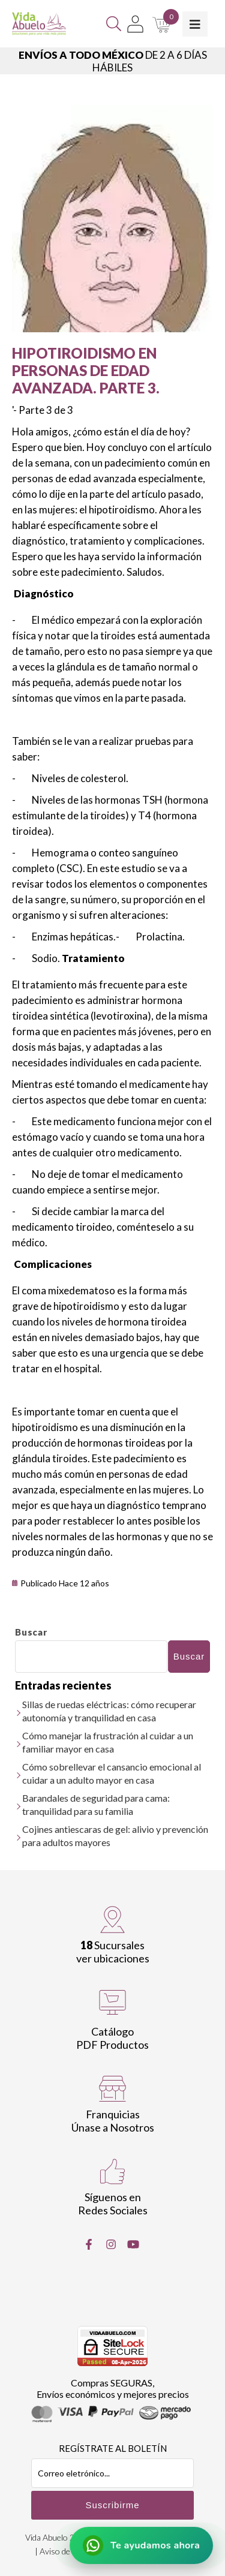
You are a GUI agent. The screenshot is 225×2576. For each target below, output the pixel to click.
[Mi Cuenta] (135, 24)
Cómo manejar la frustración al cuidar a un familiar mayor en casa (107, 1742)
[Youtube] (133, 2244)
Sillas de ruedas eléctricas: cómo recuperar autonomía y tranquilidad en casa (109, 1711)
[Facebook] (88, 2244)
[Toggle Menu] (195, 24)
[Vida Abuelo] (39, 23)
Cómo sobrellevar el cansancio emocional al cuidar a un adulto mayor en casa (111, 1773)
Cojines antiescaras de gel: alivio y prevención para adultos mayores (115, 1835)
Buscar (31, 1632)
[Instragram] (111, 2244)
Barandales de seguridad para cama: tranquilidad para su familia (96, 1804)
